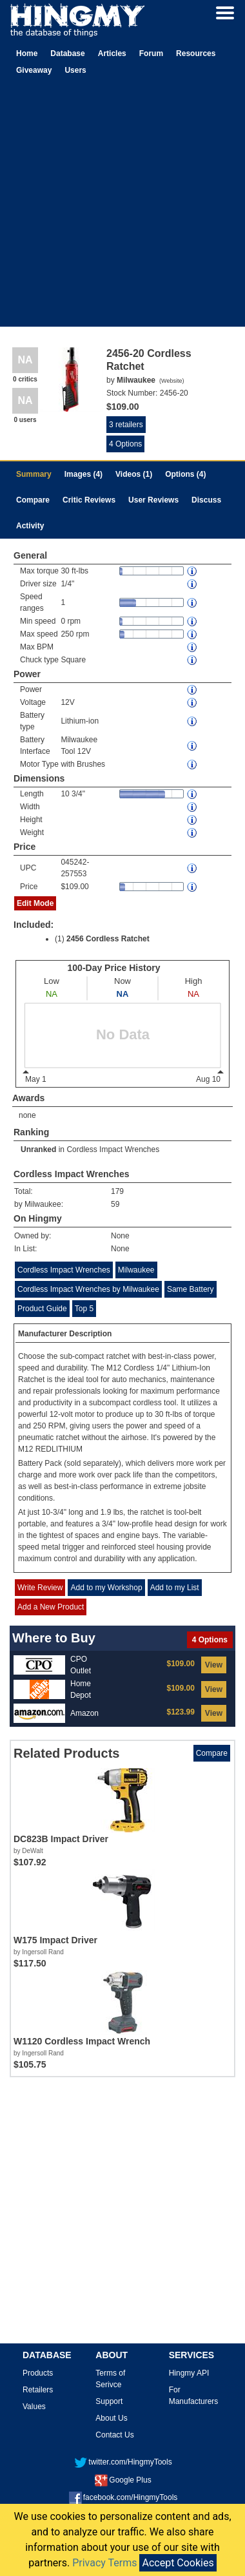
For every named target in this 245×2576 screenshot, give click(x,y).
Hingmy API (189, 2373)
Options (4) (185, 474)
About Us (111, 2418)
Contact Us (114, 2434)
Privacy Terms (104, 2563)
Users (75, 70)
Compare (33, 500)
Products (38, 2373)
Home (26, 53)
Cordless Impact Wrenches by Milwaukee (88, 1289)
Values (34, 2406)
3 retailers (126, 424)
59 (115, 1204)
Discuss (206, 500)
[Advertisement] (121, 206)
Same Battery (190, 1289)
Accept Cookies (177, 2563)
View (213, 1664)
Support (108, 2401)
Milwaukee (136, 1269)
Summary (34, 474)
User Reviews (153, 500)
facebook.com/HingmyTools (123, 2497)
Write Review (40, 1587)
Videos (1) (133, 474)
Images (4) (83, 474)
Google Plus (123, 2480)
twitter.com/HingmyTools (123, 2461)
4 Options (125, 443)
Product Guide (42, 1308)
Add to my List (174, 1587)
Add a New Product (50, 1606)
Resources (195, 53)
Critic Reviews (89, 500)
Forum (151, 53)
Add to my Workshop (106, 1587)
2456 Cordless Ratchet (108, 938)
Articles (112, 53)
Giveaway (34, 70)
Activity (30, 525)
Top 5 (84, 1308)
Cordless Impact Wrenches (112, 1149)
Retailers (38, 2389)
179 (117, 1191)
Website (171, 381)
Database (67, 53)
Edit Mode (35, 903)
